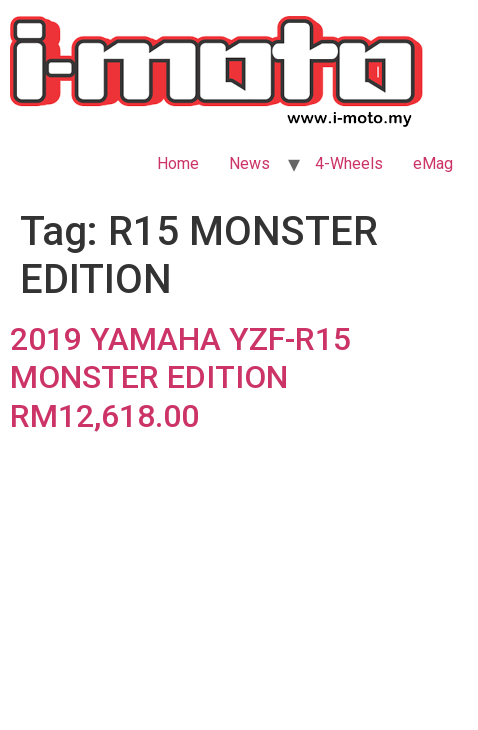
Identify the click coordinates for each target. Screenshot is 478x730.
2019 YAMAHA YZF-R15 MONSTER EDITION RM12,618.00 (180, 377)
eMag (433, 163)
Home (178, 163)
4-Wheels (349, 163)
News (249, 163)
